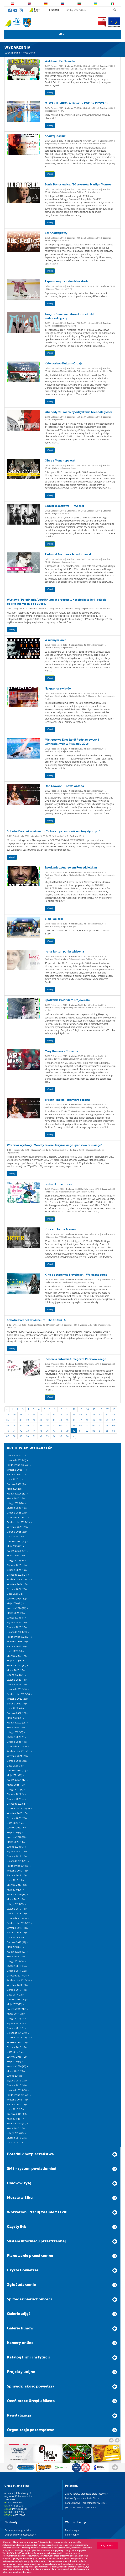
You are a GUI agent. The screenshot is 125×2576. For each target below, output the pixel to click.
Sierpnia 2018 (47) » (17, 1932)
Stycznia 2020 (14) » (17, 1851)
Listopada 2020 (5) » (17, 1803)
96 (67, 1436)
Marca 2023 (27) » (16, 1670)
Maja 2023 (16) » (15, 1660)
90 (27, 1436)
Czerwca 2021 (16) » (17, 1770)
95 (60, 1436)
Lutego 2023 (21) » (16, 1674)
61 (60, 1425)
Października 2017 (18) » (19, 1980)
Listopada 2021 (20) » (18, 1746)
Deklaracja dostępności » (18, 2530)
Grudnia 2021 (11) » (17, 1741)
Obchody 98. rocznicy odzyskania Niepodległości (78, 412)
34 (107, 1414)
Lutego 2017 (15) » (16, 2018)
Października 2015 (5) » (19, 2094)
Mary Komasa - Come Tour (63, 1051)
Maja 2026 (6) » (15, 1488)
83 (93, 1430)
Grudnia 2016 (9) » (16, 2028)
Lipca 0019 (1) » (15, 2142)
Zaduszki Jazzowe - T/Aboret (64, 505)
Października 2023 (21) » (19, 1636)
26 (54, 1414)
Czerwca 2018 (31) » (17, 1942)
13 (80, 1409)
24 (40, 1414)
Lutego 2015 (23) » (16, 2132)
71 (14, 1430)
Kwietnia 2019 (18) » (17, 1894)
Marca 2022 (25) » (16, 1727)
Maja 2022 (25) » (15, 1717)
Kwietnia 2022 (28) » (17, 1722)
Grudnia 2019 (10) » (17, 1856)
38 (21, 1419)
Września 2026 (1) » (17, 1469)
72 (21, 1430)
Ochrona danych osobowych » (20, 2534)
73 (27, 1430)
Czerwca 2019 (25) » (17, 1884)
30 (80, 1414)
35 (113, 1414)
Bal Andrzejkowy (56, 232)
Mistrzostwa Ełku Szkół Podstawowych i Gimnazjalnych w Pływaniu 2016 (72, 741)
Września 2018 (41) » (17, 1927)
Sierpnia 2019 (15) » (17, 1875)
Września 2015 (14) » (17, 2099)
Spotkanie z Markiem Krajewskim (67, 1000)
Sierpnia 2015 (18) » (17, 2104)
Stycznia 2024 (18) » (17, 1622)
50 (100, 1419)
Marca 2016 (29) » (16, 2071)
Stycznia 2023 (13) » (17, 1679)
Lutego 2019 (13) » (16, 1904)
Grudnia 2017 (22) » (17, 1970)
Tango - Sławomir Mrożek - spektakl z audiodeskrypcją (70, 316)
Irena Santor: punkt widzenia (64, 951)
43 (54, 1419)
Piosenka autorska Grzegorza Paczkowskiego (75, 1359)
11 (67, 1409)
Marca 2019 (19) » (16, 1899)
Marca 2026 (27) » (16, 1498)
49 (93, 1419)
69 (113, 1425)
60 (54, 1425)
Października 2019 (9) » (19, 1865)
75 (40, 1430)
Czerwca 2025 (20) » (17, 1541)
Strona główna (12, 52)
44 (60, 1419)
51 (107, 1419)
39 (27, 1419)
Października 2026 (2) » (19, 1464)
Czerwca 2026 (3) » (16, 1484)
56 (27, 1425)
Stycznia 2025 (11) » (17, 1565)
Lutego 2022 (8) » (16, 1732)
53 (7, 1425)
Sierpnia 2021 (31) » (17, 1760)
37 (14, 1419)
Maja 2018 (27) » (15, 1946)
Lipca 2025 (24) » (15, 1536)
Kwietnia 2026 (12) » (17, 1493)
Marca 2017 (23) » (16, 2013)
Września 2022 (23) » (17, 1698)
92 (40, 1436)
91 (34, 1436)
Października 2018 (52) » (19, 1923)
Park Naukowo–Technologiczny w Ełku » (86, 2502)
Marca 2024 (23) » (16, 1612)
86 (113, 1430)
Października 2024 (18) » (19, 1579)
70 (7, 1430)
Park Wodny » (72, 2534)
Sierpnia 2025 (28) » (17, 1531)
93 (47, 1436)
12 (74, 1409)
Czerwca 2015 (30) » (17, 2113)
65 (87, 1425)
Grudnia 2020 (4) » (16, 1799)
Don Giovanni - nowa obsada (64, 786)
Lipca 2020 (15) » (15, 1822)
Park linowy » (72, 2530)
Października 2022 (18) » (19, 1694)
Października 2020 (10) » (19, 1808)
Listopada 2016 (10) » (18, 2032)
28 (67, 1414)
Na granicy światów (58, 688)
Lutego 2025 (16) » (16, 1560)
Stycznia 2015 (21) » (17, 2137)
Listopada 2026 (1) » (17, 1460)
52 (113, 1419)
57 (34, 1425)
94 (54, 1436)
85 (107, 1430)
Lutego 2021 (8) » (16, 1789)
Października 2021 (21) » (19, 1751)
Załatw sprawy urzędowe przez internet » (86, 2493)
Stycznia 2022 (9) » (16, 1736)
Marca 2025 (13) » (16, 1555)
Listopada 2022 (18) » (18, 1689)
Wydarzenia (28, 52)
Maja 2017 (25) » (15, 2004)
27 (60, 1414)
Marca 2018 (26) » (16, 1956)
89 (21, 1436)
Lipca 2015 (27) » (15, 2109)
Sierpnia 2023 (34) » (17, 1646)
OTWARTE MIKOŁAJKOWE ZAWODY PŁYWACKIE (78, 103)
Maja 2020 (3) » (15, 1832)
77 (54, 1430)
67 (100, 1425)
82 (87, 1430)
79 (67, 1430)
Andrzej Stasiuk (55, 136)
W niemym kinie (55, 640)
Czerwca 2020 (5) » (16, 1827)
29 (74, 1414)
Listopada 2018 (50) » (18, 1918)
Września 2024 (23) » (17, 1584)
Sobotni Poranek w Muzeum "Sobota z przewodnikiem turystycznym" (53, 831)
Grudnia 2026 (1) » (16, 1455)
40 (34, 1419)
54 (14, 1425)
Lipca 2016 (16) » (15, 2051)
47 (80, 1419)
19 (7, 1414)
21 (21, 1414)
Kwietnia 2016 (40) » (17, 2066)
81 (80, 1430)
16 (100, 1409)
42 (47, 1419)
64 (80, 1425)
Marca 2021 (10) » (16, 1784)
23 (34, 1414)
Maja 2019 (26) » (15, 1889)
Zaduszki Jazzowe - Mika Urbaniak (68, 554)
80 (74, 1430)
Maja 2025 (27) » (15, 1546)
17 (107, 1409)
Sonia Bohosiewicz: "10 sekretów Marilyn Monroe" (79, 184)
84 (100, 1430)
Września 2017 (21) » (17, 1985)
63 (74, 1425)
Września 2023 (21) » (17, 1641)
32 (93, 1414)
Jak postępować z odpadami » (80, 2507)
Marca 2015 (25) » (16, 2128)
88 (14, 1436)
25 (47, 1414)
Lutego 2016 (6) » (16, 2075)
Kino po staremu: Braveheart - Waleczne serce (76, 1274)
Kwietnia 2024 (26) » (17, 1608)
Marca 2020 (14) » (16, 1841)
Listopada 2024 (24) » (18, 1574)
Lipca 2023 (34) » (15, 1651)
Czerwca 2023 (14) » (17, 1655)
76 (47, 1430)
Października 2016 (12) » (19, 2037)
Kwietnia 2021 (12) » (17, 1779)
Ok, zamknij (107, 2545)
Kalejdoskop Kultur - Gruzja (63, 363)
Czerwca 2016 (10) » (17, 2056)
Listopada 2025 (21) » (18, 1517)
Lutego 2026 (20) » (16, 1503)
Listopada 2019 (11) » (18, 1860)
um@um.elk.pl (19, 2508)
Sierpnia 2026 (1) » (16, 1474)
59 (47, 1425)
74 (34, 1430)
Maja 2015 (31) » (15, 2118)
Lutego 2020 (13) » (16, 1846)
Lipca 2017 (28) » (15, 1994)
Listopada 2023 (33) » (18, 1631)
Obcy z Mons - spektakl (60, 460)
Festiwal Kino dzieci (58, 1184)
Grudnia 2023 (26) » (17, 1627)
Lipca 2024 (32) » (15, 1593)
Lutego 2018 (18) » (16, 1961)
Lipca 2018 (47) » (15, 1937)
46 (74, 1419)
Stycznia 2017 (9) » (16, 2023)
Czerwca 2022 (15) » (17, 1713)
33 (100, 1414)
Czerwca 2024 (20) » (17, 1598)
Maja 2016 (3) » (15, 2061)
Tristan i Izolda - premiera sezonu (67, 1099)
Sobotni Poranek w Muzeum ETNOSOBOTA (36, 1320)
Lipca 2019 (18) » (15, 1880)
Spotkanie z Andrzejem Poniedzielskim (71, 867)
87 (7, 1436)
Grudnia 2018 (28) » (17, 1913)
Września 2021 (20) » (17, 1755)
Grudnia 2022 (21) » (17, 1684)
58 (40, 1425)
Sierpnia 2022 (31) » (17, 1703)
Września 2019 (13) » (17, 1870)
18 (114, 1409)
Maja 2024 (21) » (15, 1603)
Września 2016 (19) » (17, 2042)
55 (21, 1425)
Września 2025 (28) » (17, 1527)
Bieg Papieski (54, 918)
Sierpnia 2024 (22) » (17, 1589)
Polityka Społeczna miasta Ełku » (82, 2498)
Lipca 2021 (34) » (15, 1765)
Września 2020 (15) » (17, 1813)
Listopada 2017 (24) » (18, 1975)
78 (60, 1430)
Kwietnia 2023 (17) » (17, 1665)
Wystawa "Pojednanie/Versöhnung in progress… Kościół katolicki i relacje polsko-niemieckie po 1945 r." (56, 601)
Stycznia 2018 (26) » (17, 1965)
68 (107, 1425)
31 (87, 1414)
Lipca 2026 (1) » (15, 1479)
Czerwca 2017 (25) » (17, 1999)
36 (7, 1419)
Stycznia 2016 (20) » (17, 2080)
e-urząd (54, 10)
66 (93, 1425)
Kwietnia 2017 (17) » (17, 2008)
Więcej (50, 92)
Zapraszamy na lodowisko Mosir (66, 281)
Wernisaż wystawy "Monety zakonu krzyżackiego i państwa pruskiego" (54, 1145)
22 (27, 1414)
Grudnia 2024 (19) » (17, 1569)
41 (40, 1419)
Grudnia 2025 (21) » (17, 1512)
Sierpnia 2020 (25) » (17, 1818)
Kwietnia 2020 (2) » (16, 1837)
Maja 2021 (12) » (15, 1775)
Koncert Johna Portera (60, 1229)
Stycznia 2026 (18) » (17, 1507)
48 (87, 1419)
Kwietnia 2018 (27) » (17, 1951)
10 (61, 1409)
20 (14, 1414)
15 (94, 1409)
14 (87, 1409)
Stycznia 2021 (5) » (16, 1794)
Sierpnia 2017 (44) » (17, 1989)
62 (67, 1425)
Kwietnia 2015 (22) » (17, 2123)
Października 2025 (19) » (19, 1522)
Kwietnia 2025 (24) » (17, 1550)
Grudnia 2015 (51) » (17, 2085)
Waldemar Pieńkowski (60, 61)
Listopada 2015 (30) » (18, 2090)
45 (67, 1419)
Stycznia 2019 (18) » (17, 1908)
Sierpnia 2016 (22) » (17, 2047)
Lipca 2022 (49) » (15, 1708)
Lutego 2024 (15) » (16, 1617)
